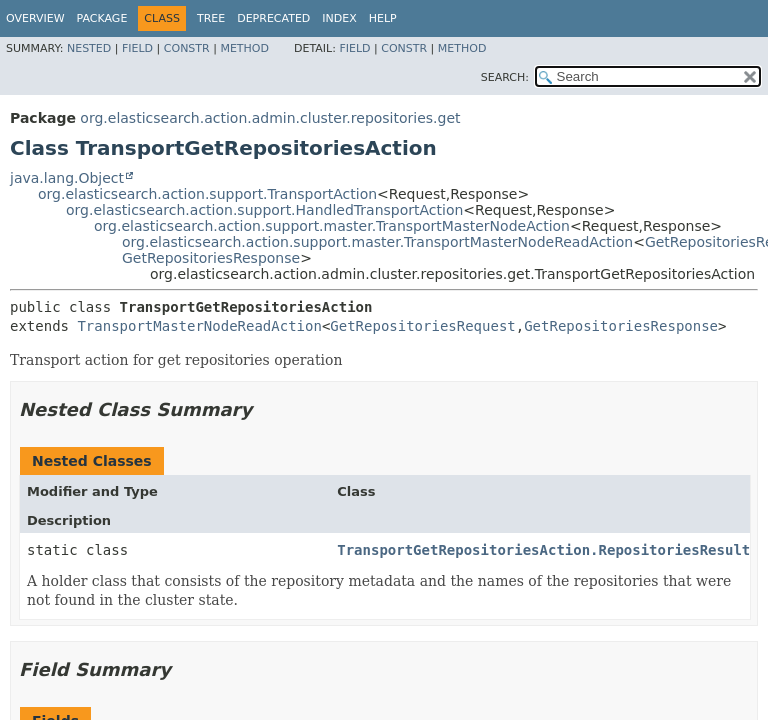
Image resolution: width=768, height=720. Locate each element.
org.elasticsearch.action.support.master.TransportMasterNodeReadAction (377, 242)
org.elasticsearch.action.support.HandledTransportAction (264, 210)
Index (339, 18)
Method (244, 48)
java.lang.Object (67, 178)
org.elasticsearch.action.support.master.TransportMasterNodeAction (332, 226)
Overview (35, 18)
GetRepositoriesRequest (422, 326)
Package (102, 18)
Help (383, 18)
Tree (211, 18)
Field (137, 48)
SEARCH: (505, 77)
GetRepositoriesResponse (211, 258)
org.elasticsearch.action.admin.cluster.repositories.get (270, 118)
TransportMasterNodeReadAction (199, 326)
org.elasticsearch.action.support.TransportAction (207, 194)
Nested (89, 48)
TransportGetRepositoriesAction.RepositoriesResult (543, 550)
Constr (187, 48)
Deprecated (273, 18)
